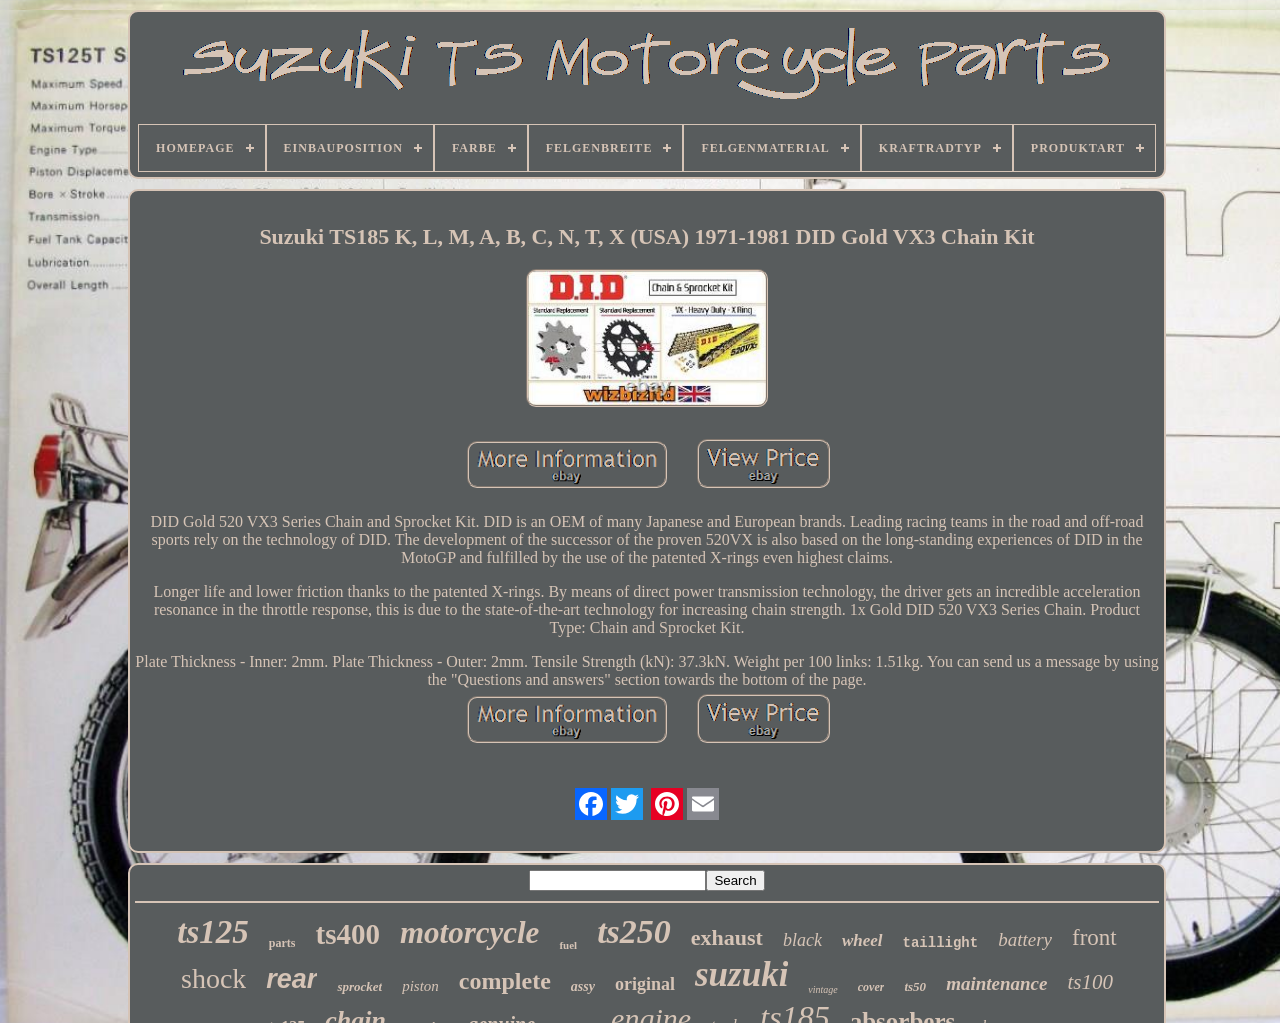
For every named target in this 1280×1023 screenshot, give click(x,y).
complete (505, 981)
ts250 (634, 931)
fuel (568, 945)
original (645, 984)
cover (871, 987)
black (802, 940)
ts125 (213, 932)
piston (420, 986)
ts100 (1090, 982)
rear (291, 979)
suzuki (741, 974)
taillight (941, 943)
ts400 (347, 934)
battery (1025, 939)
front (1094, 937)
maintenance (996, 983)
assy (583, 986)
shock (213, 978)
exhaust (727, 937)
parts (282, 943)
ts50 (915, 986)
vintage (822, 989)
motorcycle (469, 932)
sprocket (359, 986)
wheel (862, 940)
